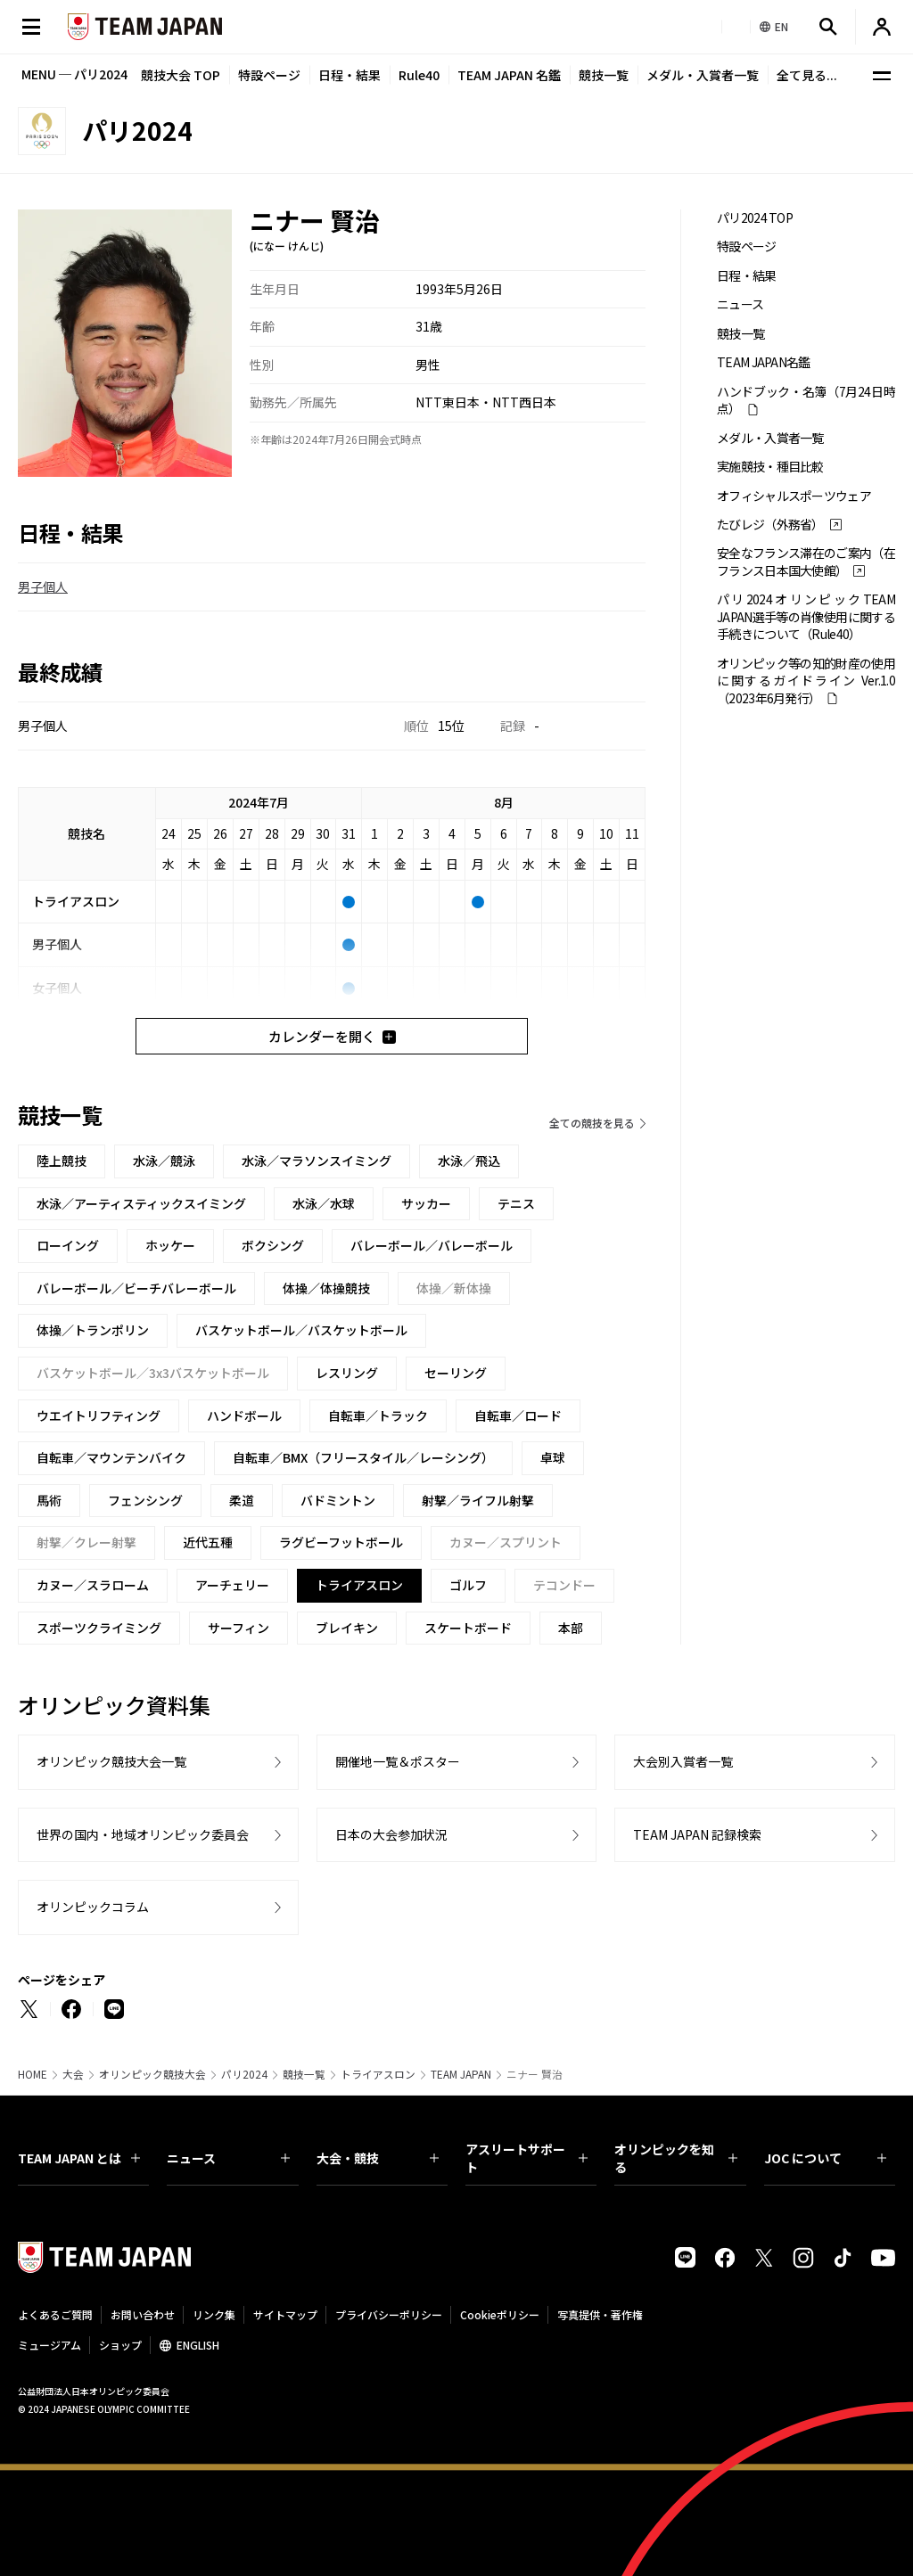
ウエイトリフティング (98, 1415)
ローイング (68, 1245)
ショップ (120, 2344)
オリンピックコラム (93, 1907)
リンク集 (214, 2314)
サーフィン (238, 1628)
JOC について (825, 2158)
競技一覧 (604, 75)
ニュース (740, 304)
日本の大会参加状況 (391, 1834)
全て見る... (807, 75)
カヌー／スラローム (93, 1585)
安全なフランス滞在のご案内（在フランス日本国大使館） (806, 561)
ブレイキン (347, 1628)
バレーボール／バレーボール (431, 1245)
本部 (570, 1628)
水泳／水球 (323, 1203)
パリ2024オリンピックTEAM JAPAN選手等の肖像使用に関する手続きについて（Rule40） (806, 617)
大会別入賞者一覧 (683, 1761)
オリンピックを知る (675, 2158)
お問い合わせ (143, 2314)
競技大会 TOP (180, 75)
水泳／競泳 (164, 1160)
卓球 (552, 1457)
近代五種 (208, 1542)
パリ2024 (244, 2074)
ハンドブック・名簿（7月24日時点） (806, 400)
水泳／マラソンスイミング (316, 1160)
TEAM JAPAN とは (79, 2158)
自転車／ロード (518, 1415)
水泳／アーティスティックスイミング (141, 1203)
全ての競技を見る (592, 1122)
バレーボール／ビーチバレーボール (136, 1288)
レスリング (347, 1373)
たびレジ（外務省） (770, 524)
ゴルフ (468, 1585)
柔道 (241, 1500)
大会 (73, 2074)
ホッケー (170, 1245)
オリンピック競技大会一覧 (111, 1761)
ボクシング (273, 1245)
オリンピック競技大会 (152, 2074)
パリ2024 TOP (755, 217)
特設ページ (269, 75)
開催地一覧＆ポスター (397, 1761)
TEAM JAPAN (461, 2074)
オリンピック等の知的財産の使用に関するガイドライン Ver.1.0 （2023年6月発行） (806, 681)
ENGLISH (198, 2344)
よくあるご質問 (55, 2314)
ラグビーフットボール (341, 1542)
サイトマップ (285, 2314)
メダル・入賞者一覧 (702, 75)
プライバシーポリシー (388, 2314)
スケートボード (468, 1628)
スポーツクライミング (99, 1628)
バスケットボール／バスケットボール (301, 1330)
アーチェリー (232, 1585)
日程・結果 (349, 75)
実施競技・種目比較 (770, 466)
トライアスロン (378, 2074)
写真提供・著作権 (600, 2314)
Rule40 (419, 75)
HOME (32, 2074)
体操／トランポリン (93, 1330)
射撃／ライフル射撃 (478, 1500)
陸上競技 (61, 1160)
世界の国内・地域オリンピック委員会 (143, 1834)
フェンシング (145, 1500)
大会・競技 (378, 2158)
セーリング (455, 1373)
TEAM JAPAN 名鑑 (509, 75)
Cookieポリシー (499, 2314)
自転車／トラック (378, 1415)
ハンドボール (244, 1415)
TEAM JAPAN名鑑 (763, 362)
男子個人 (43, 586)
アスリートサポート (526, 2158)
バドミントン (337, 1500)
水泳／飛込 (469, 1160)
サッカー (426, 1203)
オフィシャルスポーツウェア (794, 496)
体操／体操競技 (326, 1288)
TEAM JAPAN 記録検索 (697, 1834)
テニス (516, 1203)
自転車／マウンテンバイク (111, 1457)
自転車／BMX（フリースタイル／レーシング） (363, 1457)
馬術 (49, 1500)
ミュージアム (49, 2344)
